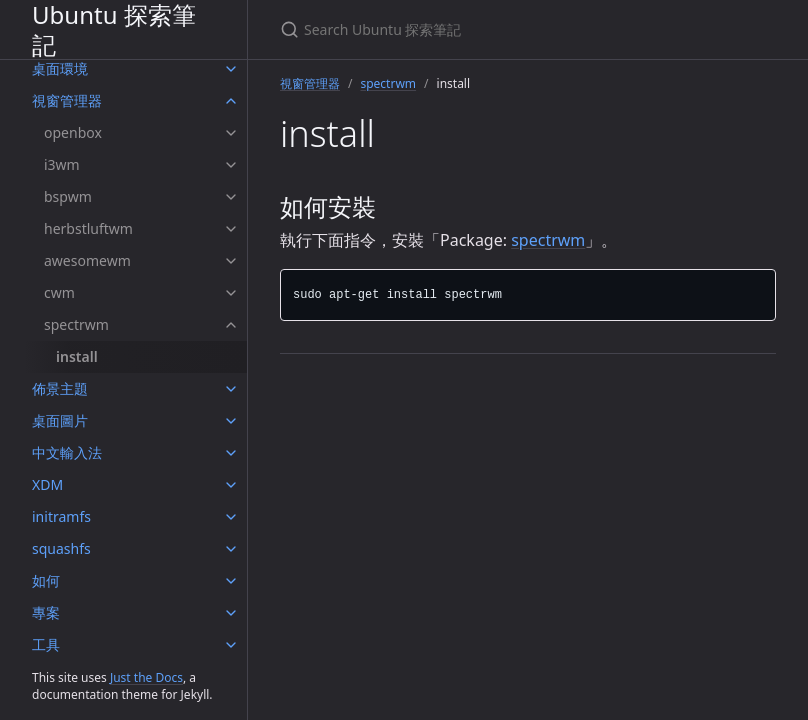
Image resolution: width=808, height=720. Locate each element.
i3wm (62, 164)
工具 (46, 644)
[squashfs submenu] (231, 549)
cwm (59, 292)
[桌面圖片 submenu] (231, 421)
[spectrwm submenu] (231, 325)
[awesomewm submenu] (231, 261)
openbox (73, 132)
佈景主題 (60, 388)
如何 (46, 580)
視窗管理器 (67, 100)
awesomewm (87, 260)
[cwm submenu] (231, 293)
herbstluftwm (88, 228)
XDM (47, 484)
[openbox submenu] (231, 133)
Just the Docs (146, 677)
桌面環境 (60, 68)
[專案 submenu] (231, 613)
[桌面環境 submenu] (231, 69)
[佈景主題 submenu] (231, 389)
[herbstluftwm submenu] (231, 229)
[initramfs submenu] (231, 517)
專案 (46, 612)
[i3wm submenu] (231, 165)
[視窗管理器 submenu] (231, 101)
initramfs (61, 516)
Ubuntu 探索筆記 (114, 29)
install (77, 356)
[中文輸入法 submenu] (231, 453)
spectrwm (76, 324)
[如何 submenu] (231, 581)
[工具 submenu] (231, 645)
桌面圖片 (60, 420)
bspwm (68, 196)
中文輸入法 (67, 452)
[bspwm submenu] (231, 197)
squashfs (61, 548)
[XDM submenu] (231, 485)
